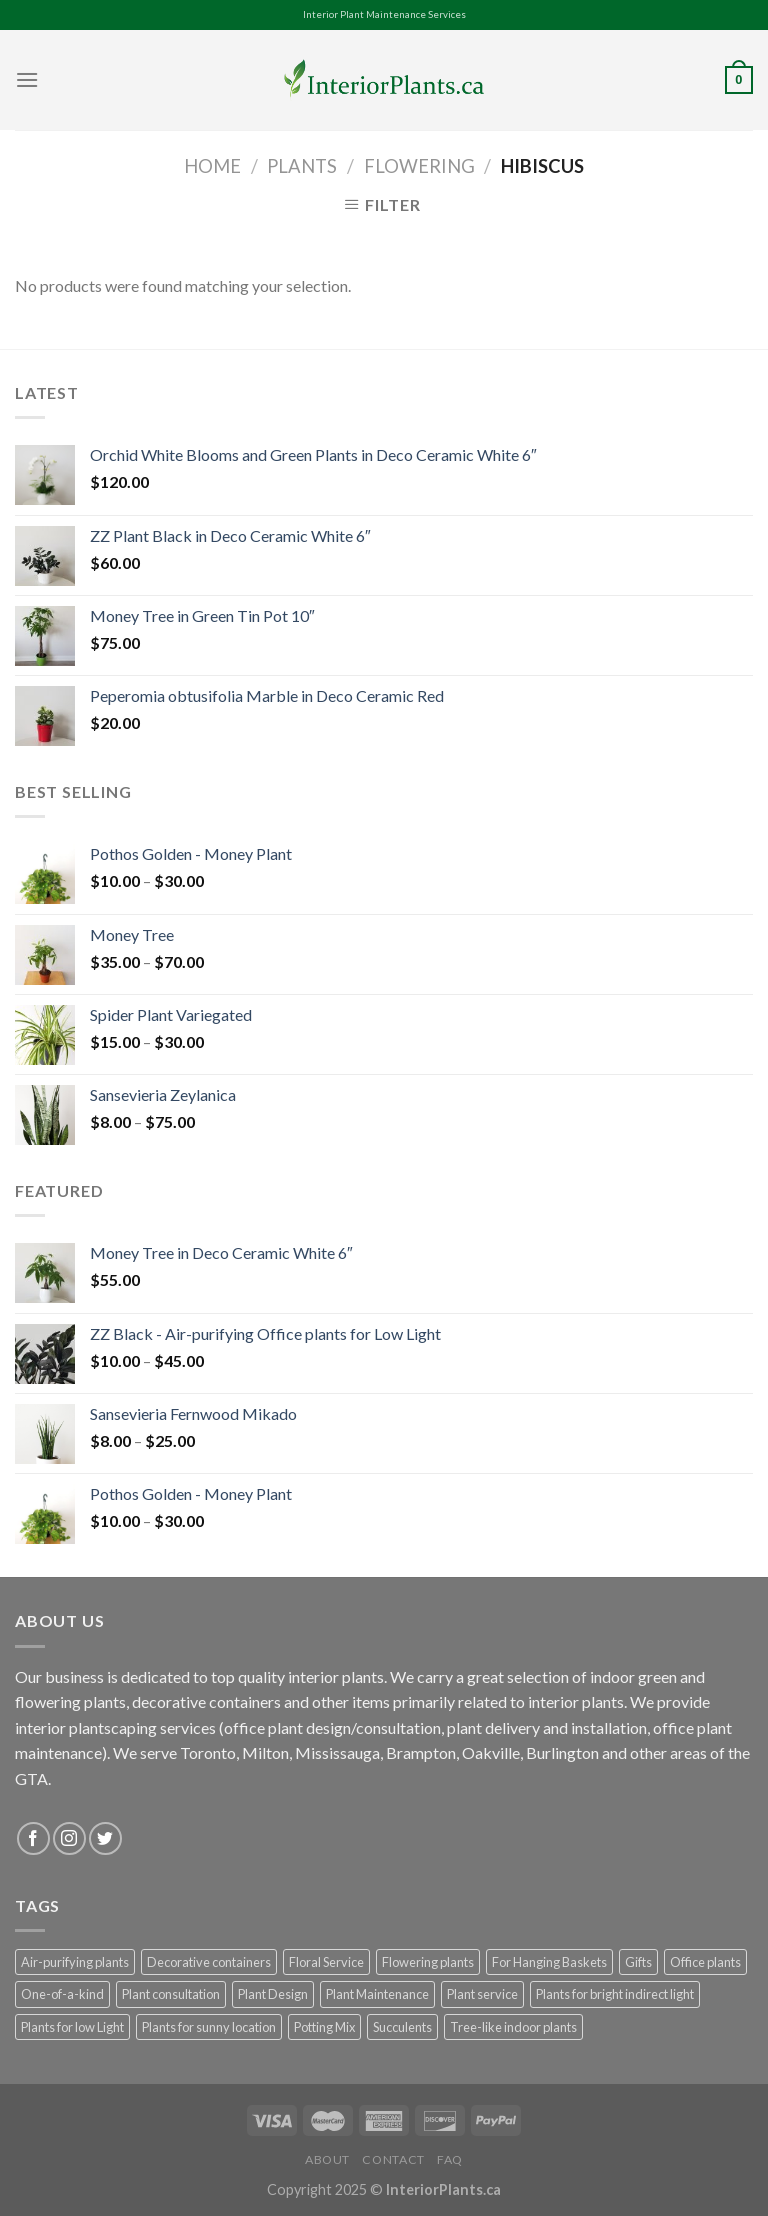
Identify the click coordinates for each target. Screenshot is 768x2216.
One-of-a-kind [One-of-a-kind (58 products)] (62, 1994)
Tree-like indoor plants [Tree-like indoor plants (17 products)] (513, 2027)
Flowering (419, 166)
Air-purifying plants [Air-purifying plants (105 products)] (75, 1962)
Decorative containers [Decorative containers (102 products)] (209, 1962)
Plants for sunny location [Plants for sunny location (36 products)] (209, 2027)
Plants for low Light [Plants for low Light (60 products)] (72, 2027)
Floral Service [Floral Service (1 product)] (326, 1962)
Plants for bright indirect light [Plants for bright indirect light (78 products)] (615, 1994)
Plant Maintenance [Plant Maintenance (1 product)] (377, 1994)
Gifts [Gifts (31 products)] (638, 1962)
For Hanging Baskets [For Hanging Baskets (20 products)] (549, 1962)
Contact (393, 2159)
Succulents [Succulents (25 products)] (402, 2027)
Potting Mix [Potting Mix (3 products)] (324, 2027)
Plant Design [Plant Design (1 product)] (273, 1994)
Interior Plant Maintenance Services (384, 14)
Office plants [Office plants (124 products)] (705, 1962)
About (327, 2159)
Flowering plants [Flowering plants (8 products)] (428, 1962)
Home (212, 166)
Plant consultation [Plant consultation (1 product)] (171, 1994)
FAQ (450, 2159)
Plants (302, 166)
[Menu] (27, 79)
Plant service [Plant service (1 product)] (482, 1994)
